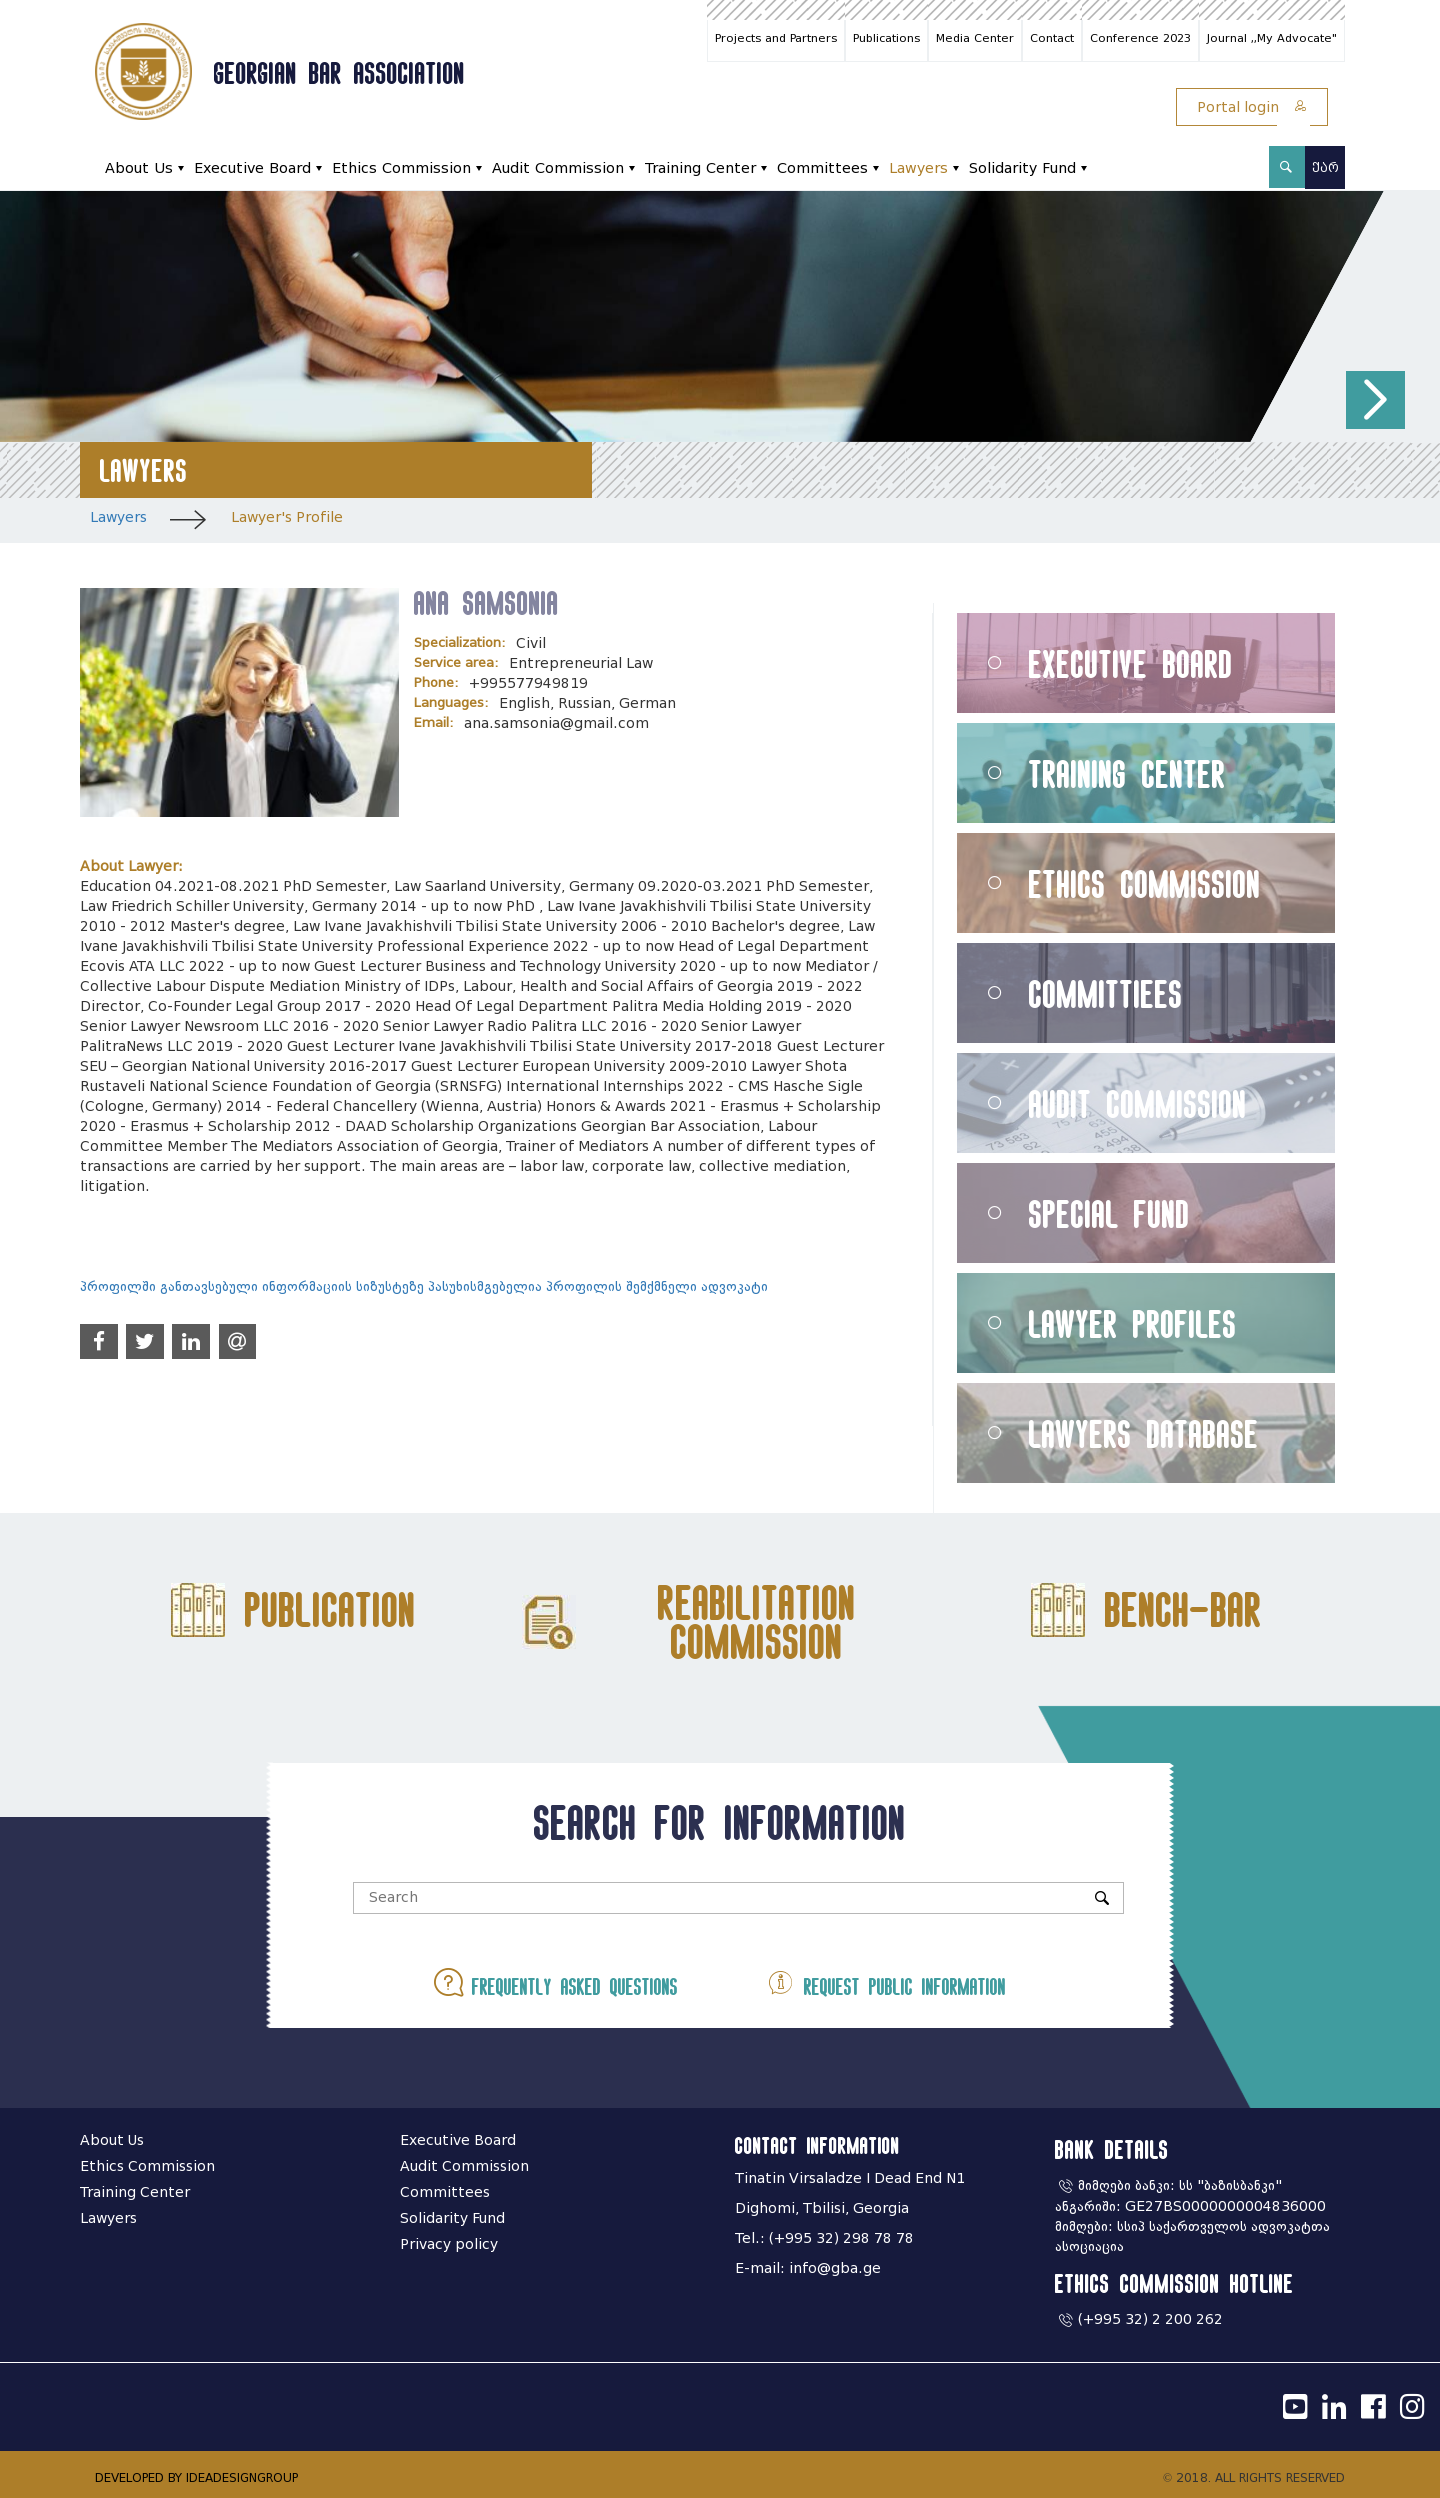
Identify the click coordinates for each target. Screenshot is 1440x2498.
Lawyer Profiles (1133, 1323)
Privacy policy (449, 2244)
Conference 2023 (1140, 38)
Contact (1052, 38)
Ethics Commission (401, 168)
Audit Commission (558, 168)
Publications (886, 38)
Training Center (700, 168)
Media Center (975, 38)
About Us (139, 168)
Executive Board (252, 168)
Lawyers (918, 168)
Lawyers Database (1144, 1433)
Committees (822, 168)
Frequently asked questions (556, 1982)
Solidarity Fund (1022, 168)
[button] (1375, 400)
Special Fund (1109, 1213)
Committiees (1106, 993)
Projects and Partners (776, 38)
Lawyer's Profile (287, 517)
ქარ (1325, 167)
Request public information (886, 1982)
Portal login (1252, 107)
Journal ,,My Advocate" (1272, 38)
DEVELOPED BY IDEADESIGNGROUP (196, 2477)
